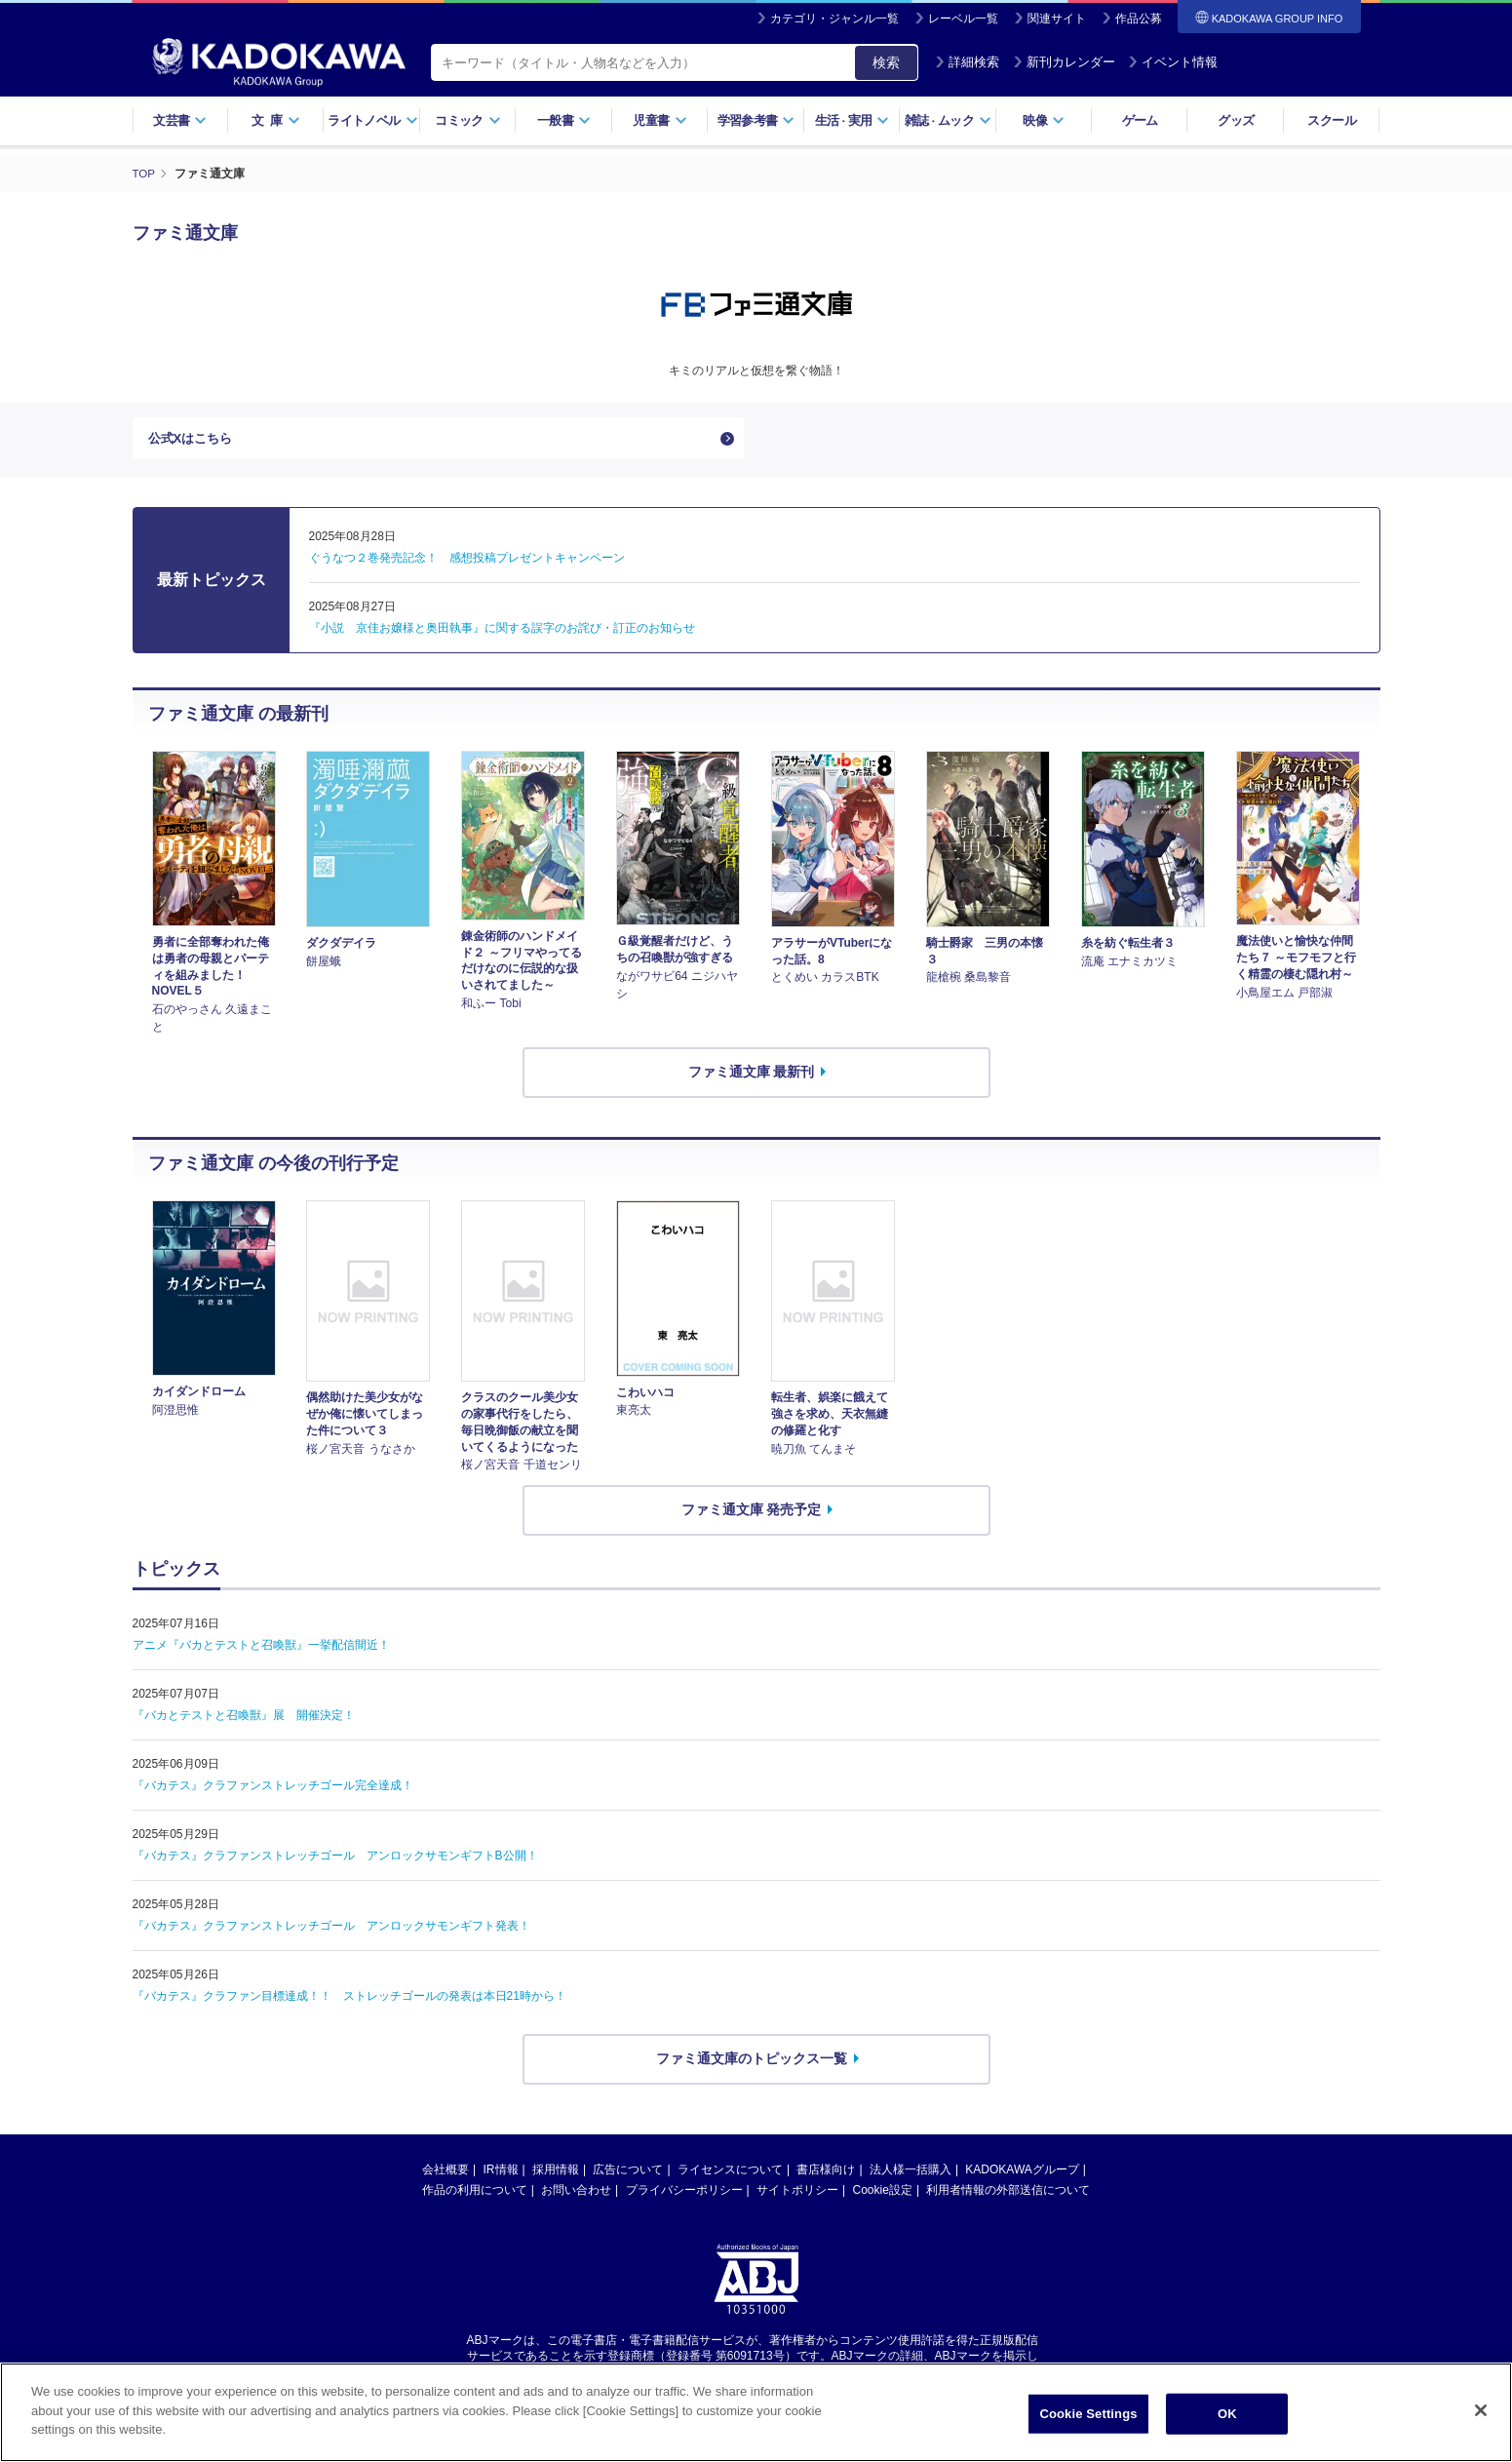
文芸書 (180, 120)
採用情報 (555, 2174)
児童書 (659, 120)
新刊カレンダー (1064, 62)
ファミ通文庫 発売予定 (751, 1514)
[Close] (1480, 2412)
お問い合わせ (576, 2195)
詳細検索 (967, 62)
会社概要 (445, 2174)
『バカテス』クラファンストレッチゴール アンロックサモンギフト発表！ (331, 1930)
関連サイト (1056, 18)
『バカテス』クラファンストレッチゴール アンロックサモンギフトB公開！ (335, 1860)
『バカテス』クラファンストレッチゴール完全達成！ (273, 1790)
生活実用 (852, 120)
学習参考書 (756, 120)
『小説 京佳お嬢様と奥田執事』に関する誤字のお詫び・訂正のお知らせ (502, 633)
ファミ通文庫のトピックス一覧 (751, 2063)
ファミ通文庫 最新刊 (751, 1076)
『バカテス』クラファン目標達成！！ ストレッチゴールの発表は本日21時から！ (349, 2001)
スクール (1331, 120)
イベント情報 (1173, 62)
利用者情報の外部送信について (1008, 2195)
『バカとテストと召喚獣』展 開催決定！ (244, 1720)
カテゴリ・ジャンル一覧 (834, 18)
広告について (628, 2174)
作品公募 (1138, 18)
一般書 (564, 120)
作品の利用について (474, 2195)
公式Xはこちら (193, 441)
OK (1227, 2415)
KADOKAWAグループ (1021, 2174)
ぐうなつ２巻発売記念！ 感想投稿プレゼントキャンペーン (467, 562)
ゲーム (1140, 120)
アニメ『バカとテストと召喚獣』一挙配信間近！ (261, 1650)
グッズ (1236, 120)
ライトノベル (372, 120)
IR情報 (501, 2174)
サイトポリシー (797, 2195)
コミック (467, 120)
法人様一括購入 (910, 2174)
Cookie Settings (1088, 2415)
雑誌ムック (948, 120)
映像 (1044, 120)
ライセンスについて (730, 2174)
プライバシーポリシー (684, 2195)
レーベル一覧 (963, 18)
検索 (886, 62)
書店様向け (825, 2174)
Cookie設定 (882, 2195)
